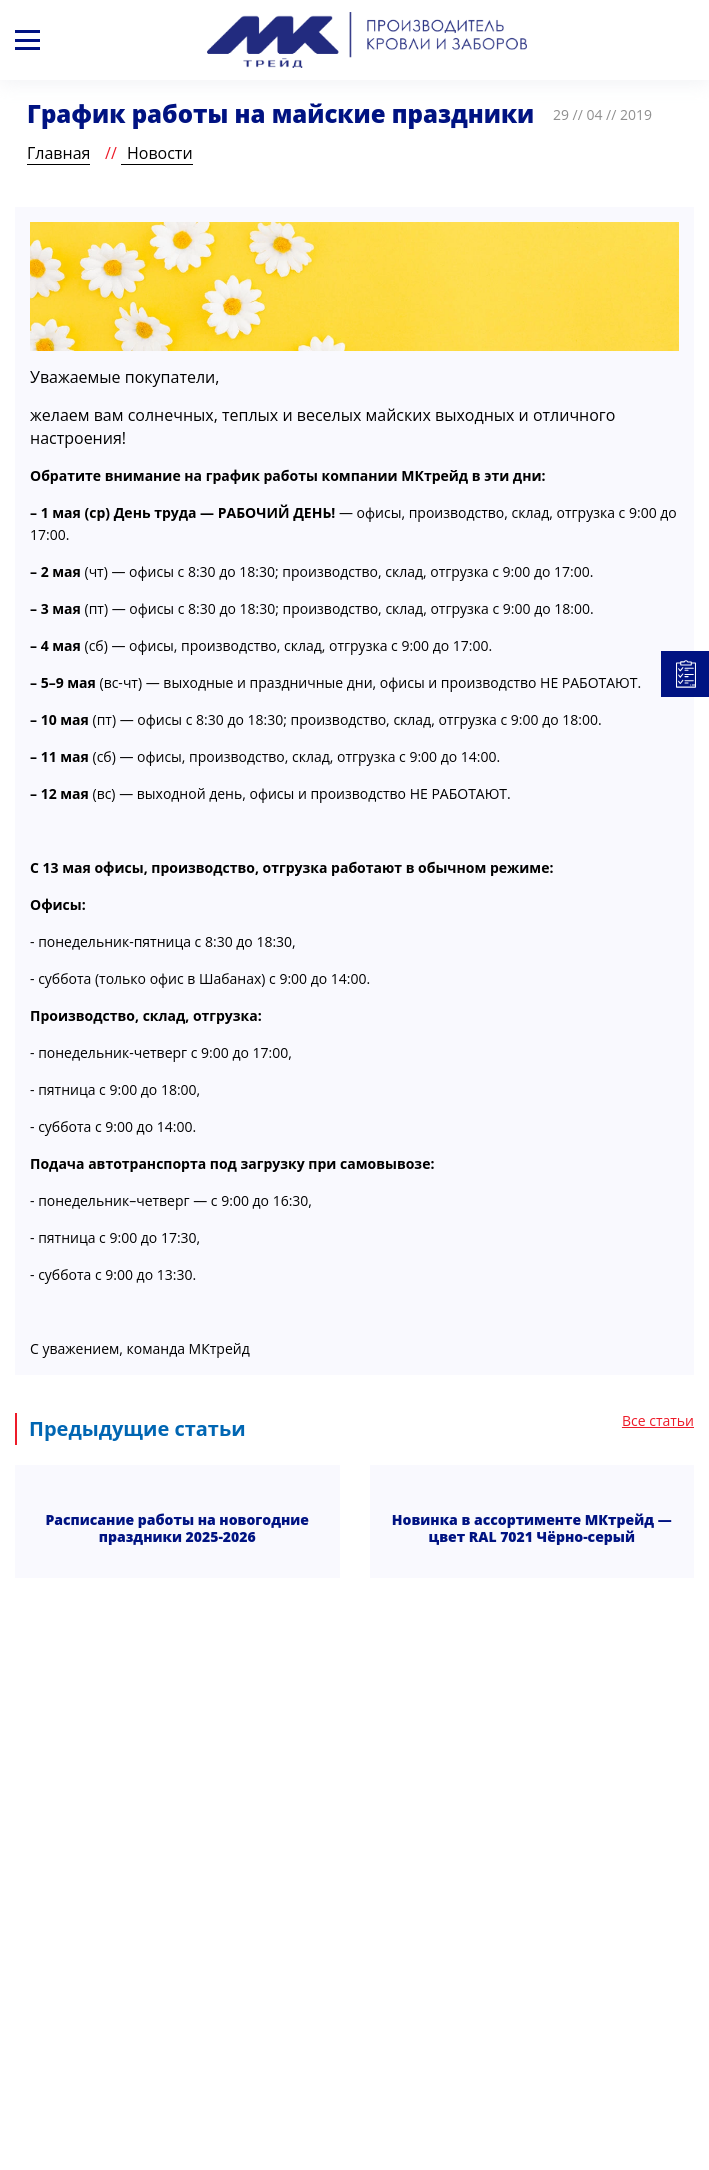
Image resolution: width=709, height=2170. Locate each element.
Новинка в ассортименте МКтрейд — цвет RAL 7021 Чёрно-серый (532, 1529)
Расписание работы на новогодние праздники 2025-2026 (177, 1529)
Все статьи (658, 1421)
